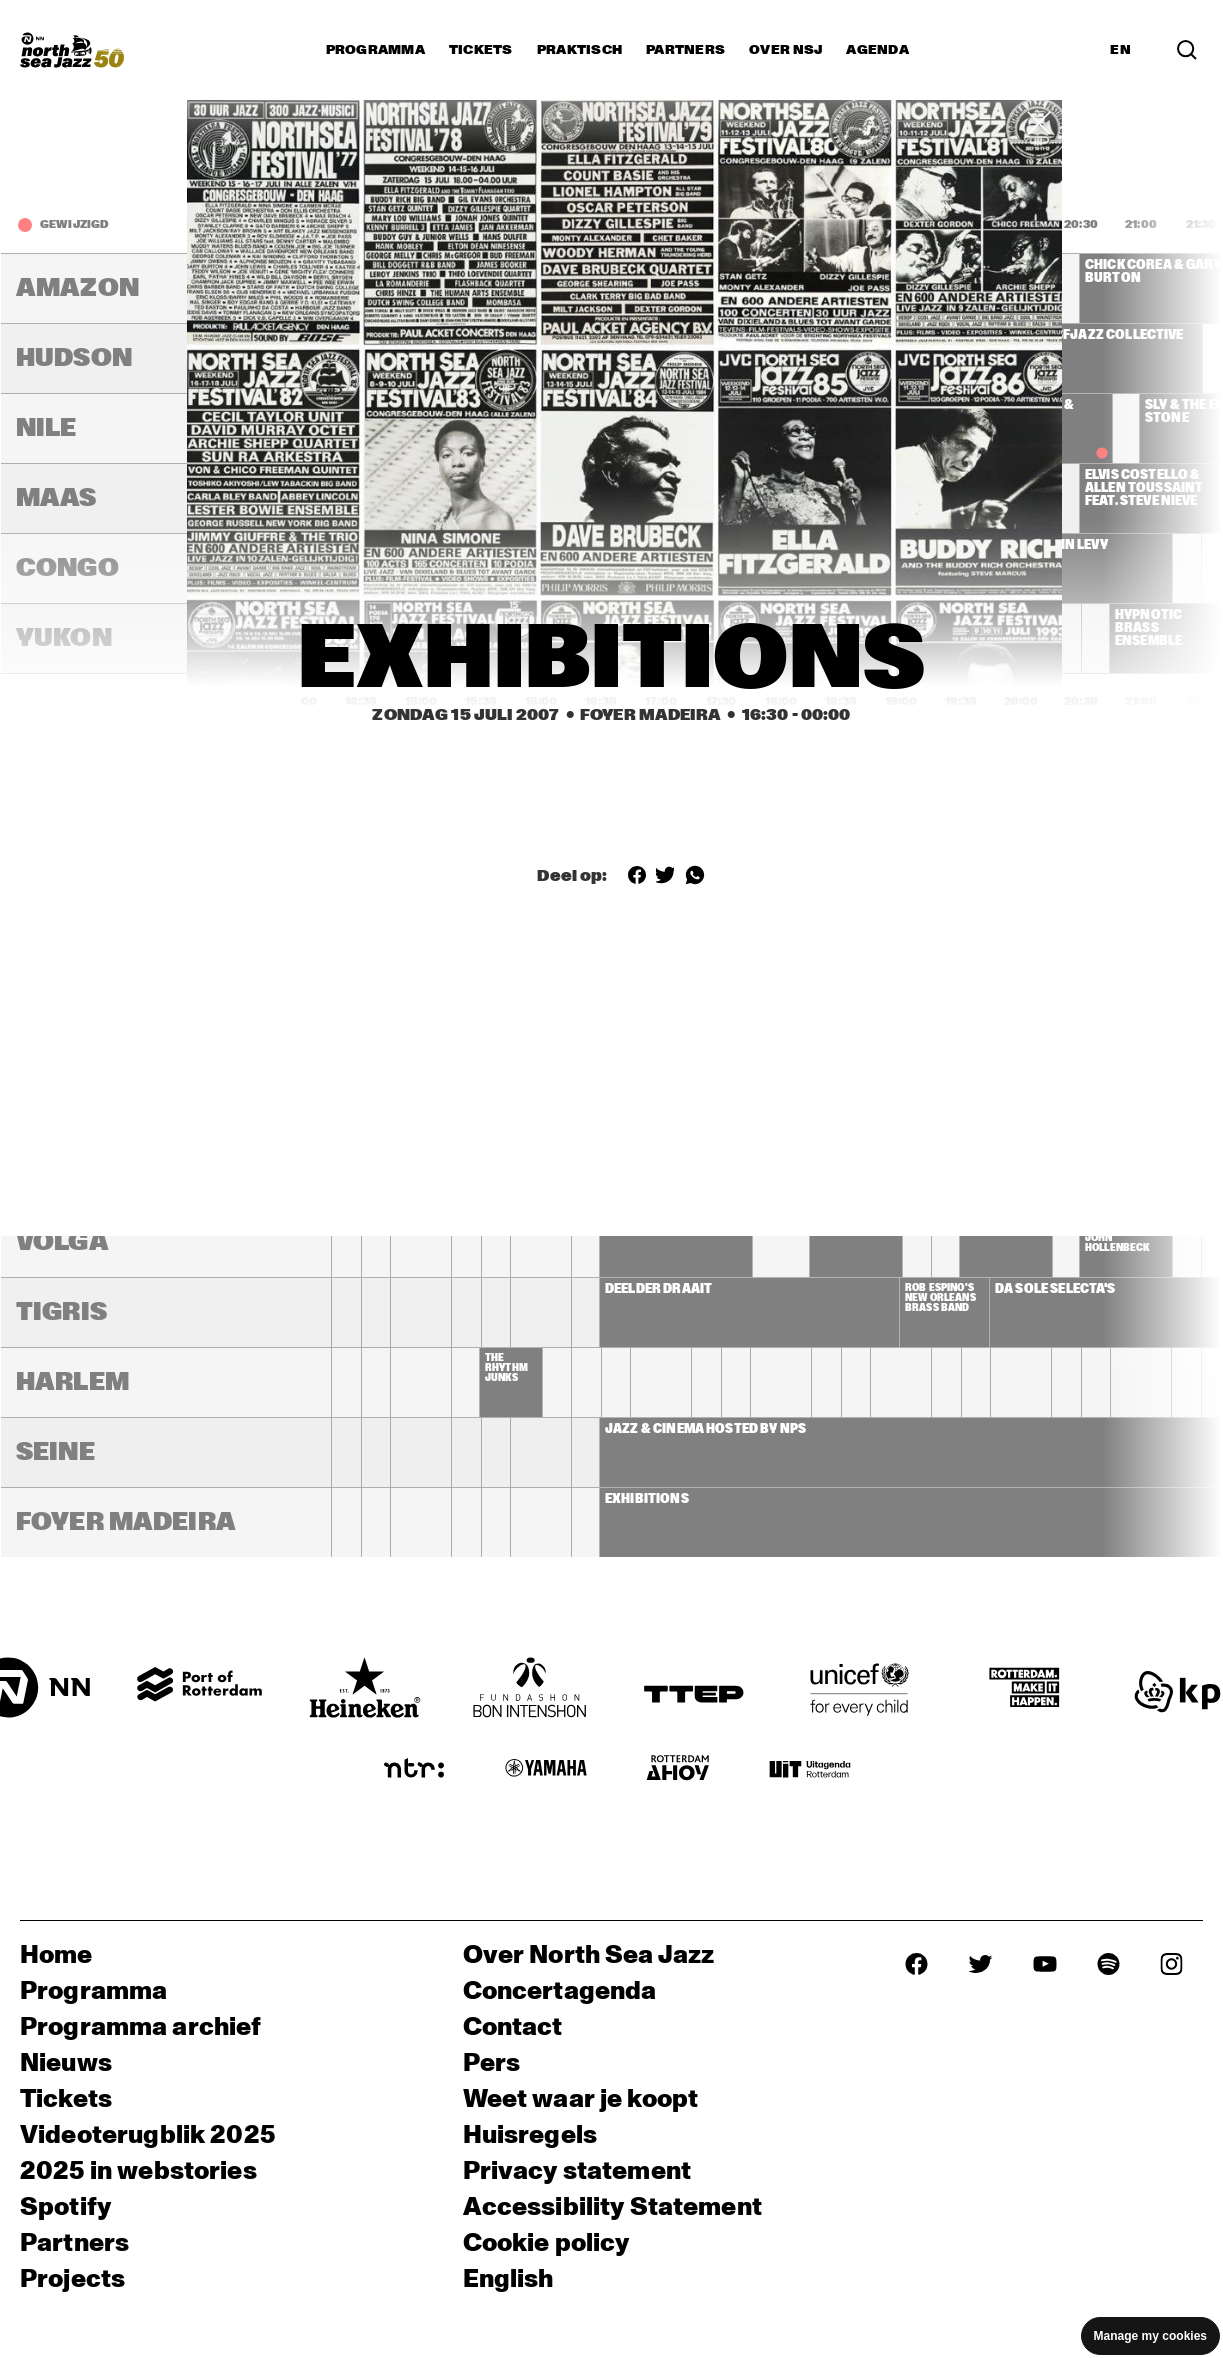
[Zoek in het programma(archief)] (1187, 50)
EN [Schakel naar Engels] (1120, 50)
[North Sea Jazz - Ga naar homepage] (72, 50)
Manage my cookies (1150, 2336)
